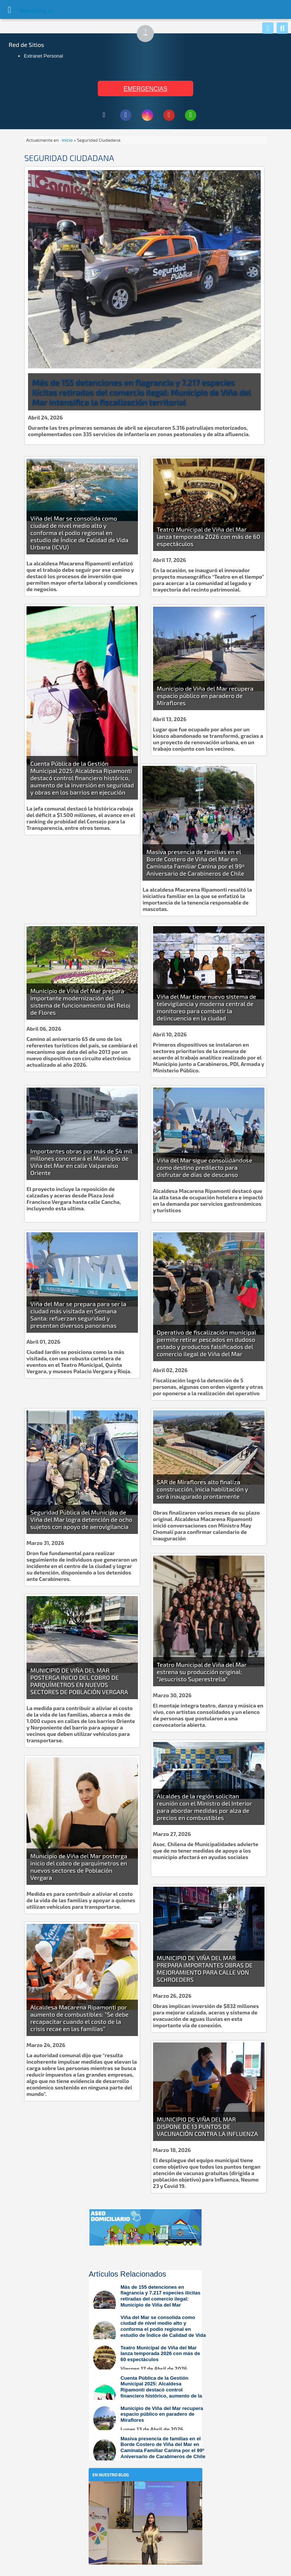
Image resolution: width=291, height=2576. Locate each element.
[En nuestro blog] (145, 2492)
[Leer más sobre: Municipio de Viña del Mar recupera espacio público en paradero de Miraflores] (149, 2419)
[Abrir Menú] (9, 9)
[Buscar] (282, 28)
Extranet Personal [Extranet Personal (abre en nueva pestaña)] (43, 56)
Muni (27, 11)
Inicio (67, 139)
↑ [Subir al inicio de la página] (148, 34)
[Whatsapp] (268, 28)
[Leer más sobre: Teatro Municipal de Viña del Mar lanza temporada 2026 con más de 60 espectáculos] (149, 2358)
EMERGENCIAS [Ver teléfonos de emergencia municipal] (145, 89)
